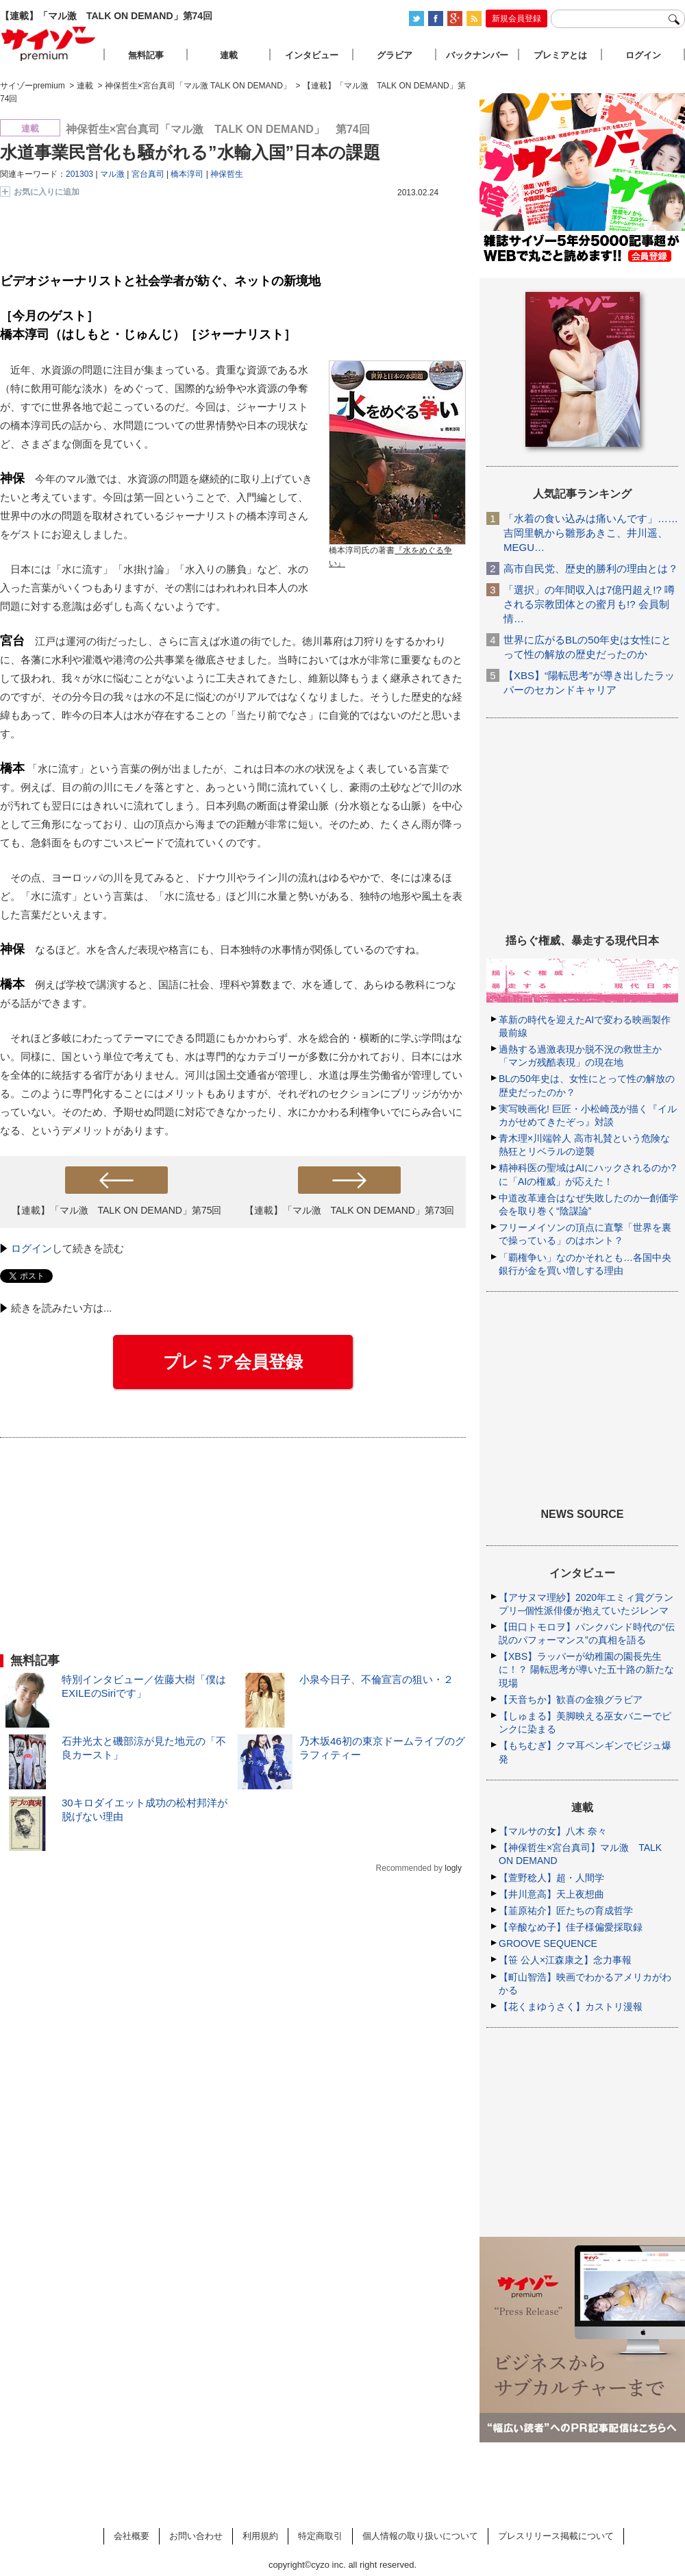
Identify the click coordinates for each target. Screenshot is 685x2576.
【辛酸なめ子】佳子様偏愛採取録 (571, 1927)
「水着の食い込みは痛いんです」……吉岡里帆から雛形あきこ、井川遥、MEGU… (590, 533)
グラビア (394, 55)
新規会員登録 (516, 18)
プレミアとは (560, 55)
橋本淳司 (187, 174)
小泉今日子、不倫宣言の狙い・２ (376, 1679)
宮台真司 (148, 174)
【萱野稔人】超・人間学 (551, 1877)
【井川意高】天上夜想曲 (551, 1894)
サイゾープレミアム (48, 43)
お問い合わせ (196, 2536)
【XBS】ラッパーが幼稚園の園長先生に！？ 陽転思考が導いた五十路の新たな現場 (586, 1669)
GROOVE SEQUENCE (548, 1943)
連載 (229, 55)
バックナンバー (477, 55)
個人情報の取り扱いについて (420, 2536)
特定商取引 (320, 2536)
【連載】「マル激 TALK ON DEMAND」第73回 (350, 1210)
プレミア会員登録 (233, 1361)
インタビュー (311, 55)
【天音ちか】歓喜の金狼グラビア (571, 1699)
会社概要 (131, 2536)
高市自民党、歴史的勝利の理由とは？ (590, 568)
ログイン (31, 1248)
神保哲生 (226, 174)
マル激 (112, 174)
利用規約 (260, 2536)
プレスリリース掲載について (556, 2536)
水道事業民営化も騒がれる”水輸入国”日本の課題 (190, 152)
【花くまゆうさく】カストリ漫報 (571, 2006)
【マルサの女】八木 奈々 (553, 1831)
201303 (79, 174)
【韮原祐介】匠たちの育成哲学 (566, 1910)
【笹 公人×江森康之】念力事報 (565, 1959)
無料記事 (146, 55)
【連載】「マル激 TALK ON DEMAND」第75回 (117, 1210)
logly (453, 1868)
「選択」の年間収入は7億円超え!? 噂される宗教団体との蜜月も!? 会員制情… (589, 604)
